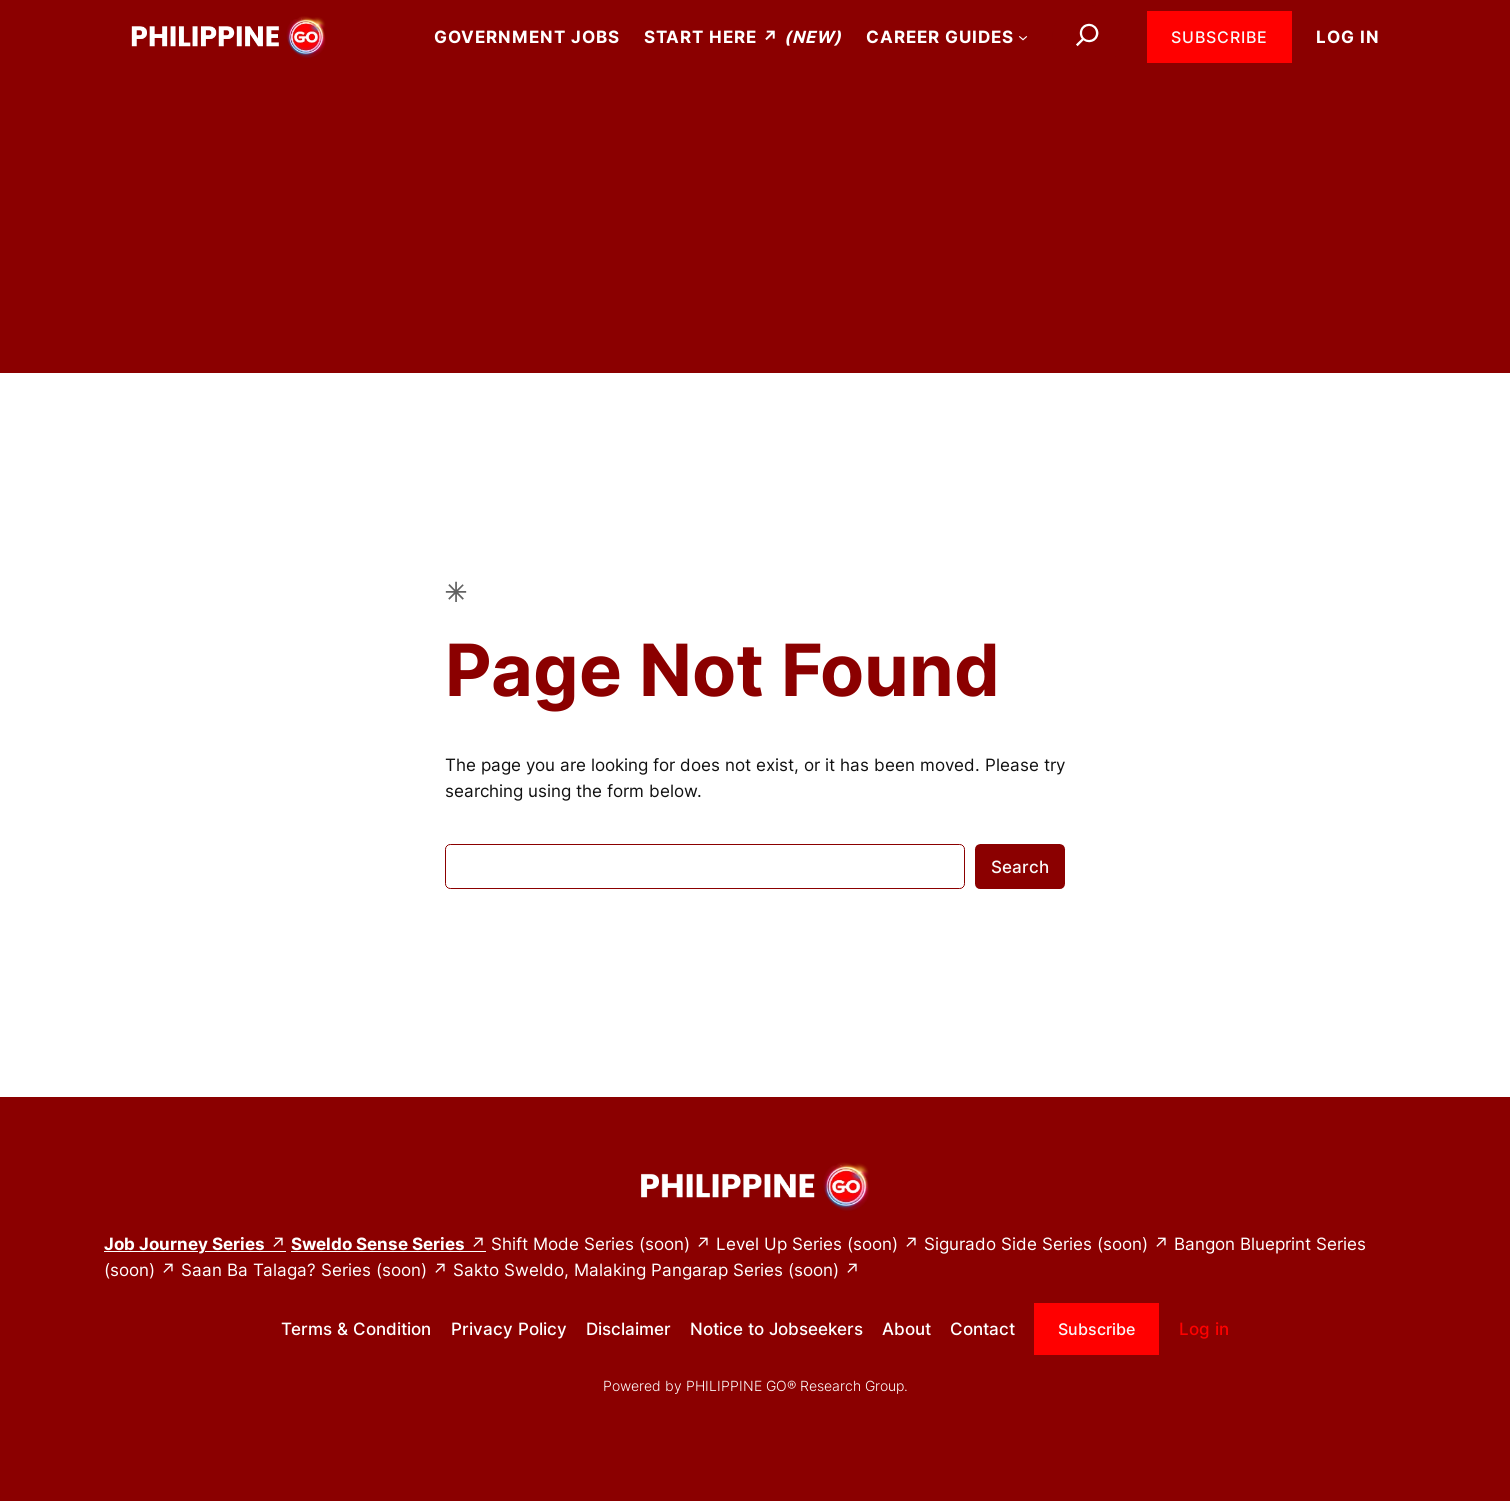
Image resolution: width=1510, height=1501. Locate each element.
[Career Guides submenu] (1023, 37)
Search (1020, 867)
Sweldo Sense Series (378, 1244)
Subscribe (1219, 37)
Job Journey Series (184, 1244)
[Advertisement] (755, 233)
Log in (1348, 37)
